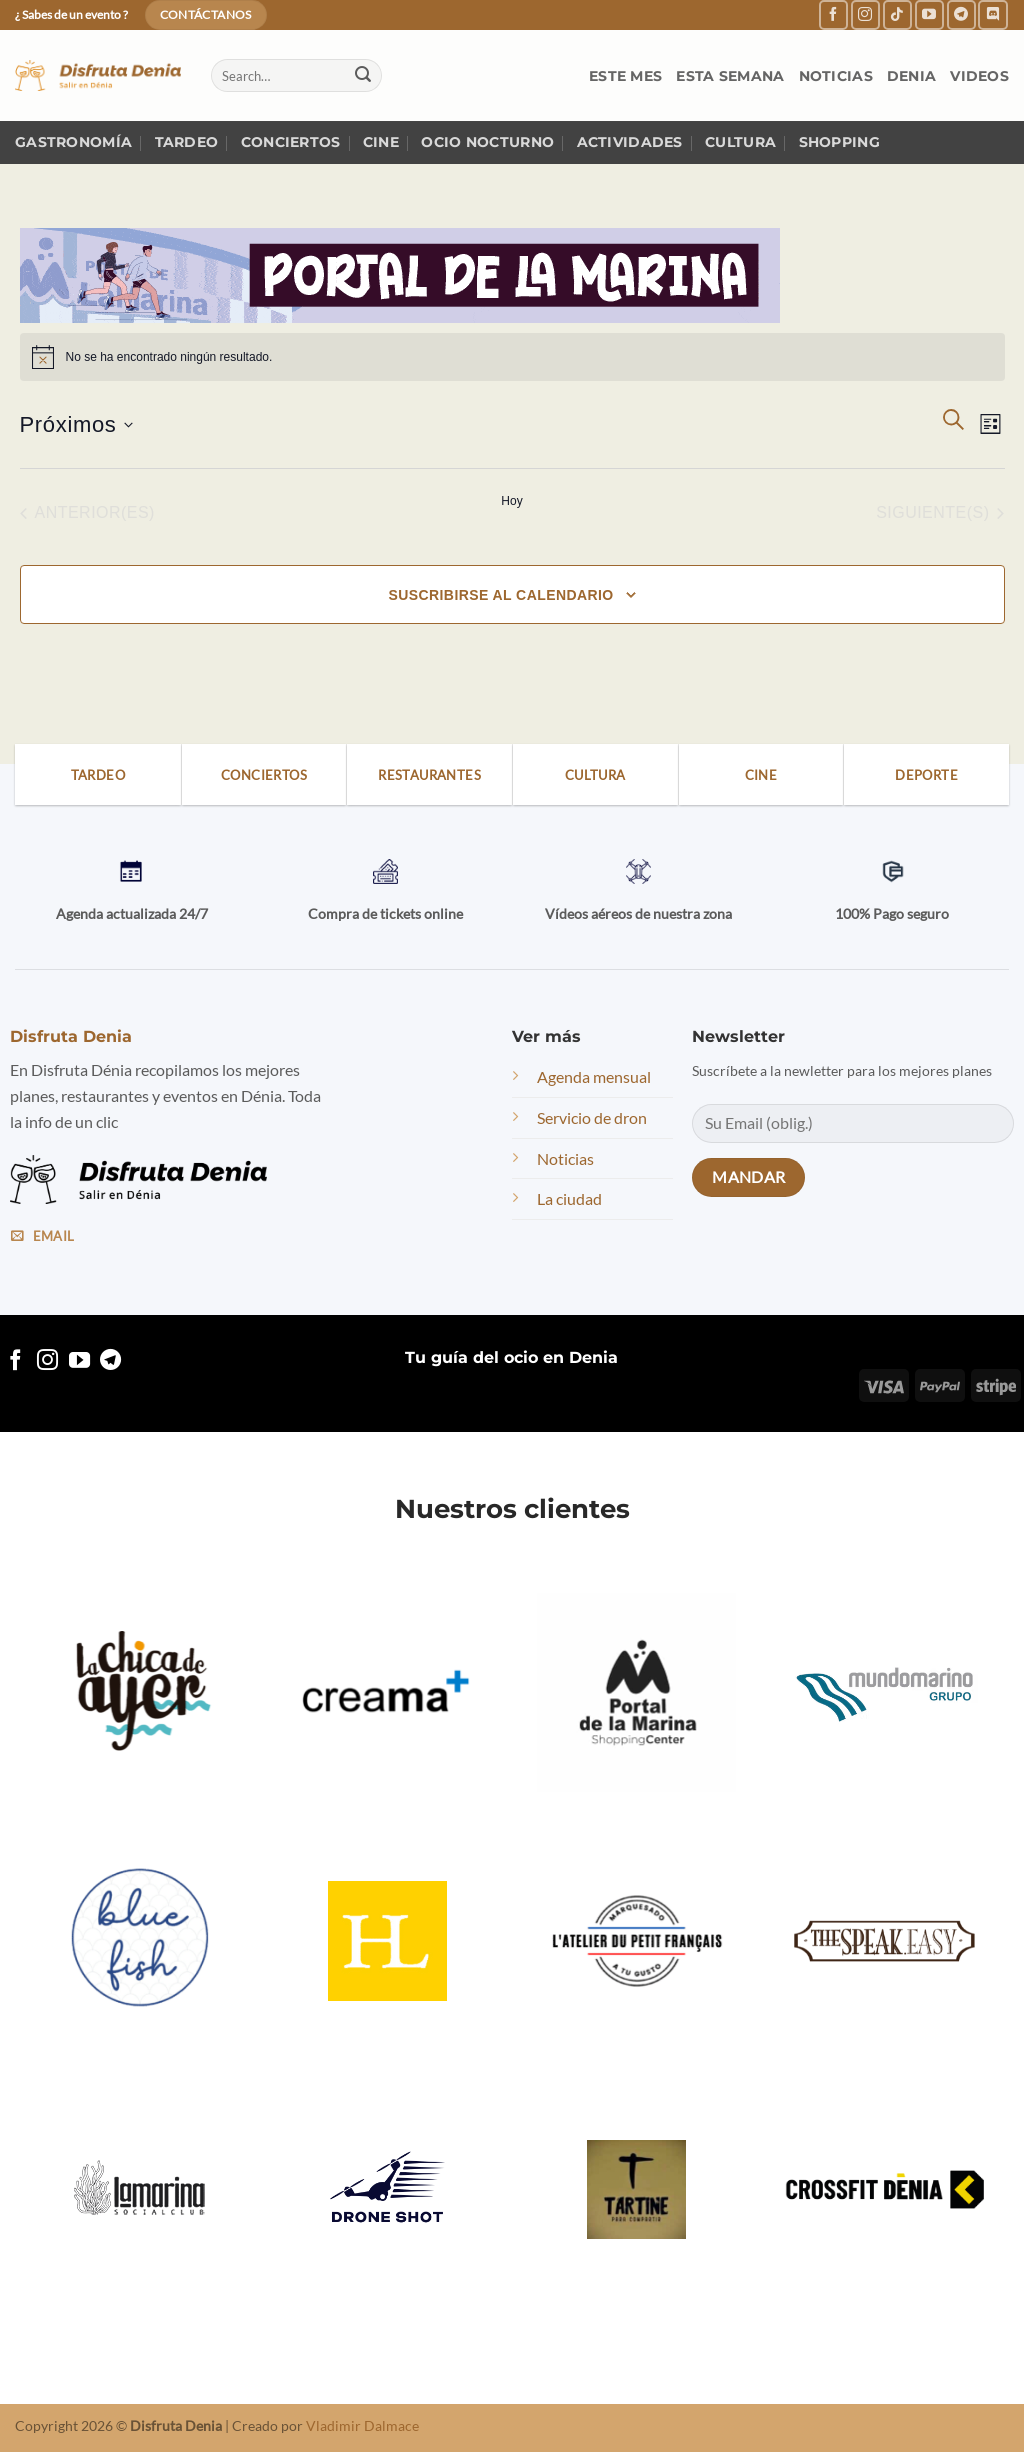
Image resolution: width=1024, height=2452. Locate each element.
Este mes (625, 76)
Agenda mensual (594, 1076)
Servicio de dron (592, 1117)
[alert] (512, 357)
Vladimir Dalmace (362, 2425)
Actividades (630, 142)
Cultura (740, 142)
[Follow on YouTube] (929, 14)
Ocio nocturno (487, 142)
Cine (381, 142)
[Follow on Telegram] (961, 14)
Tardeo (187, 142)
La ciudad (569, 1198)
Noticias (836, 76)
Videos (979, 76)
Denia (911, 76)
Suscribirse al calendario (500, 595)
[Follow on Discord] (992, 14)
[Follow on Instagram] (865, 14)
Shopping (839, 142)
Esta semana (730, 76)
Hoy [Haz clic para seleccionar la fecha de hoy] (511, 501)
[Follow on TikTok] (897, 14)
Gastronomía (73, 142)
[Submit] (363, 76)
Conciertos (291, 142)
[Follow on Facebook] (833, 14)
